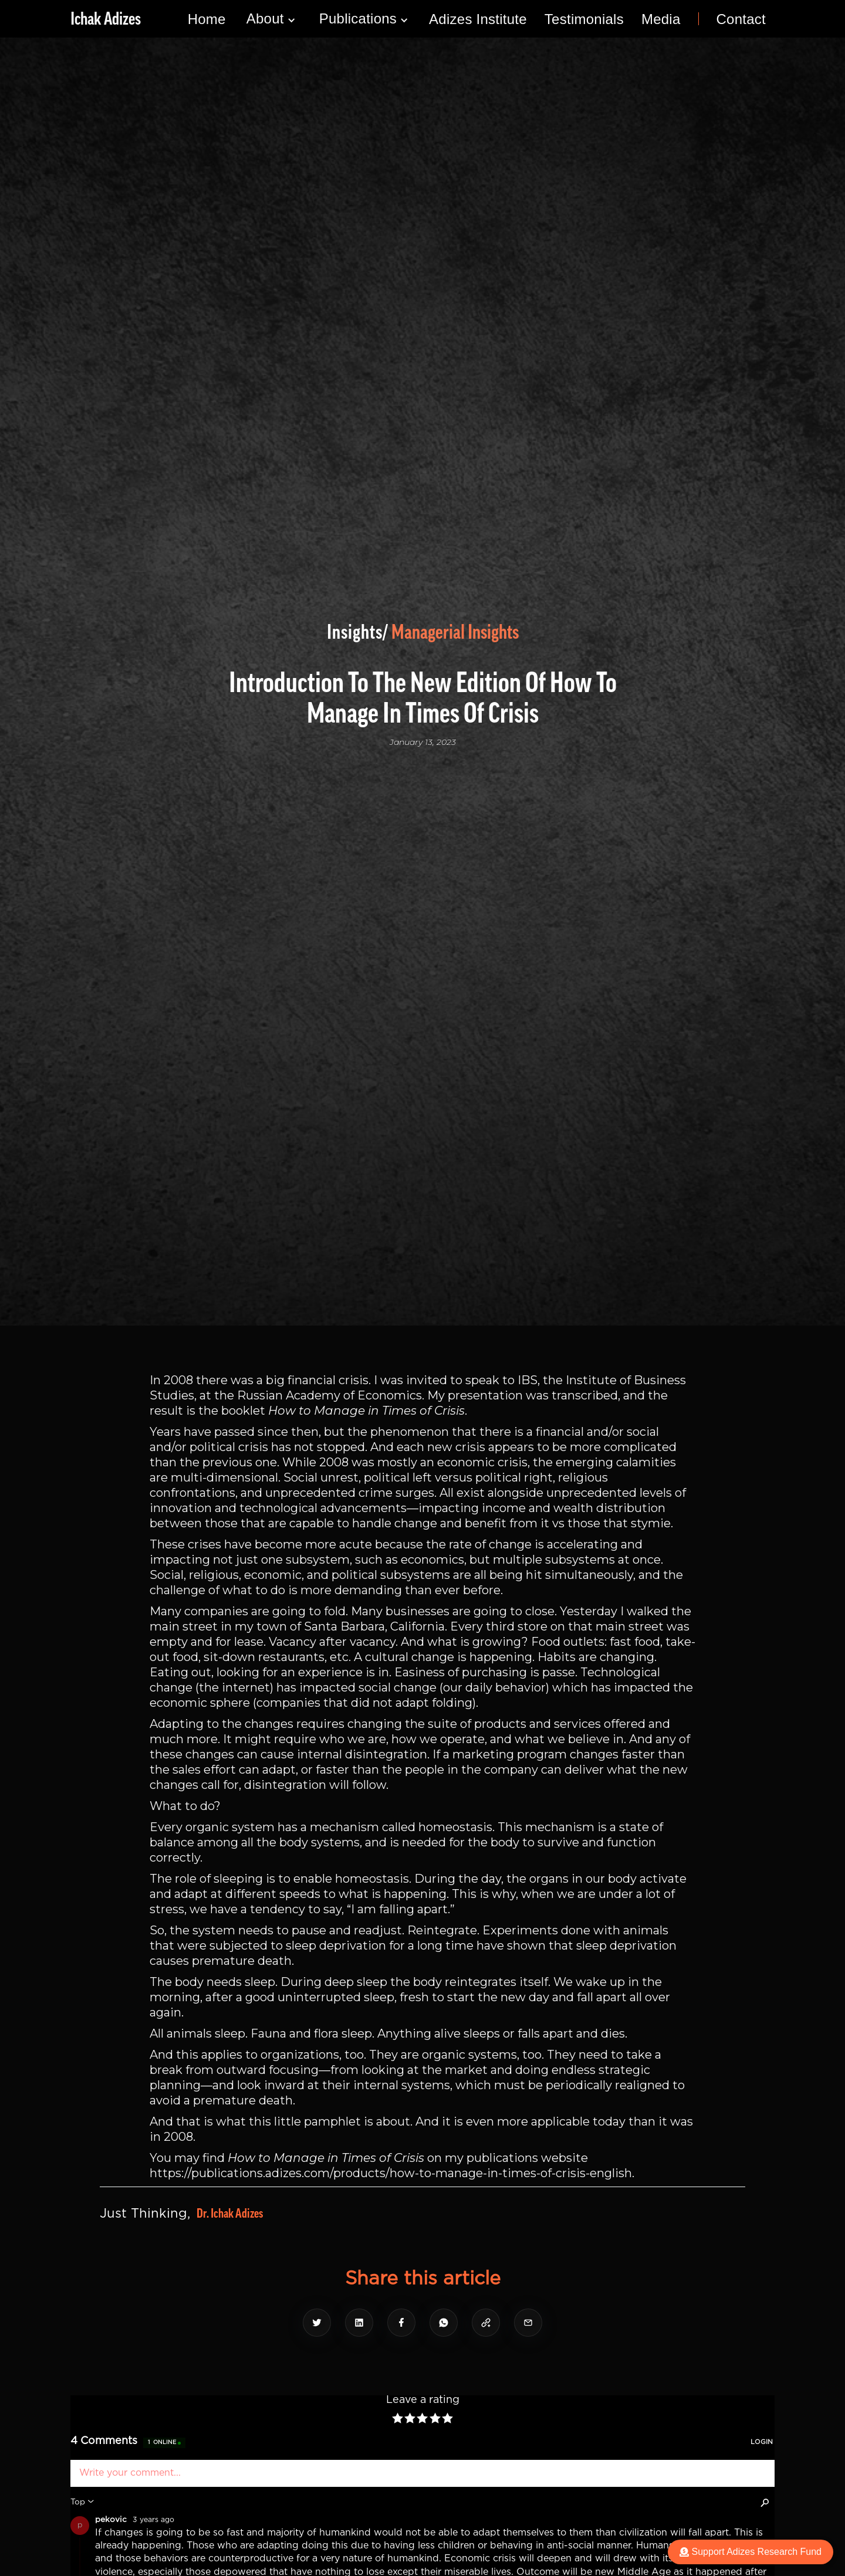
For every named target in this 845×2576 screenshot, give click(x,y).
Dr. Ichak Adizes (230, 2213)
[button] (271, 19)
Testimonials (584, 19)
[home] (105, 18)
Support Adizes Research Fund (751, 2552)
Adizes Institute (478, 19)
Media (661, 19)
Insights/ (357, 632)
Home (207, 19)
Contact (741, 19)
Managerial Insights (455, 632)
